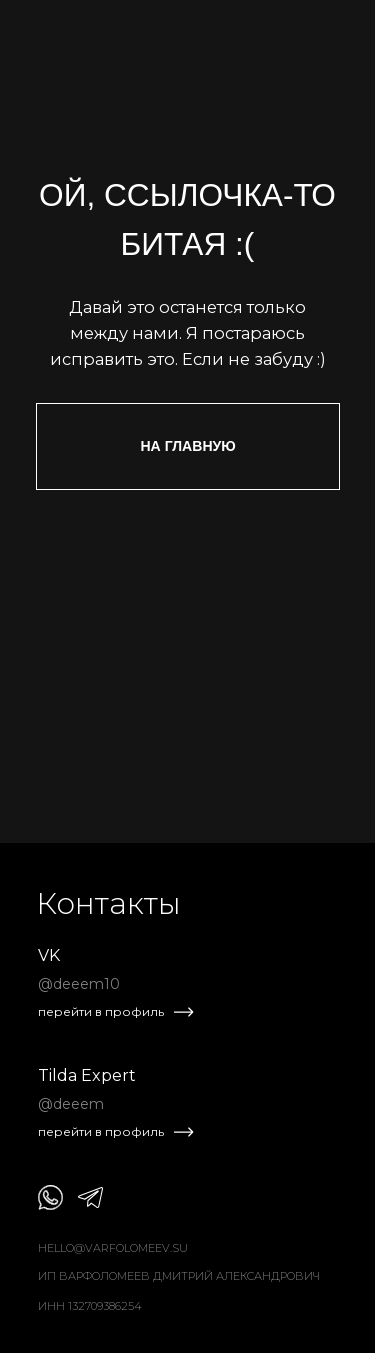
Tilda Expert (87, 1075)
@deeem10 (79, 984)
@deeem (71, 1104)
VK (49, 955)
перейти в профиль (101, 1011)
